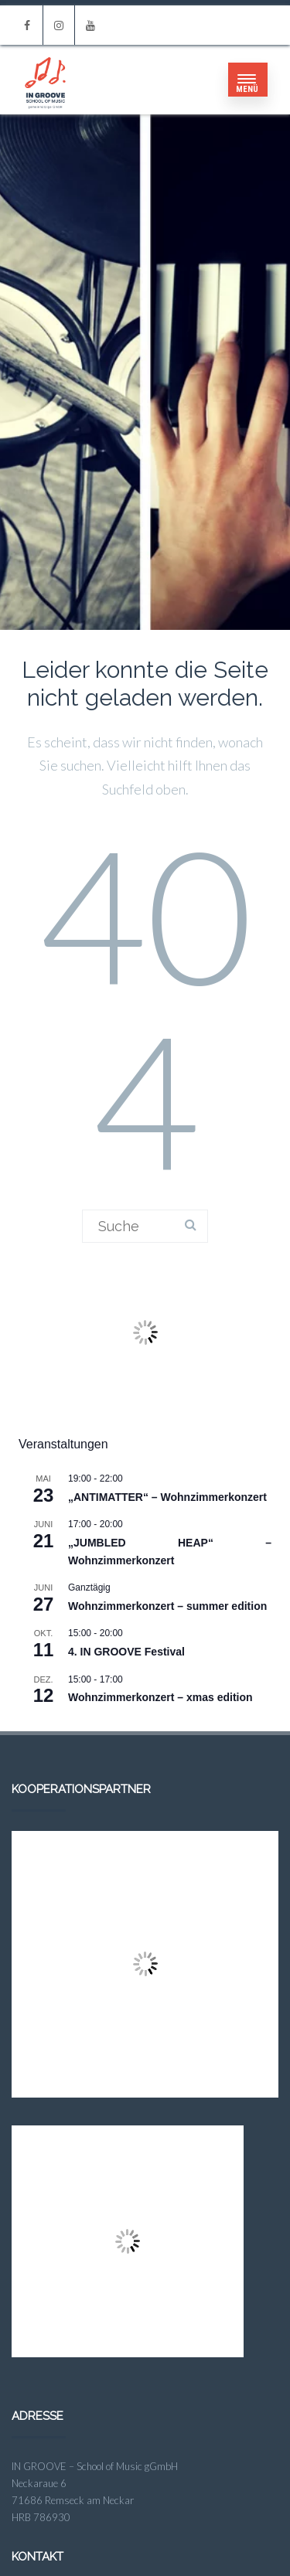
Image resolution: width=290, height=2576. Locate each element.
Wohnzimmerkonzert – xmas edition (160, 1697)
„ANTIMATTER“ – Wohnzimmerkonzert (167, 1497)
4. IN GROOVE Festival (126, 1651)
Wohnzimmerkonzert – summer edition (167, 1606)
